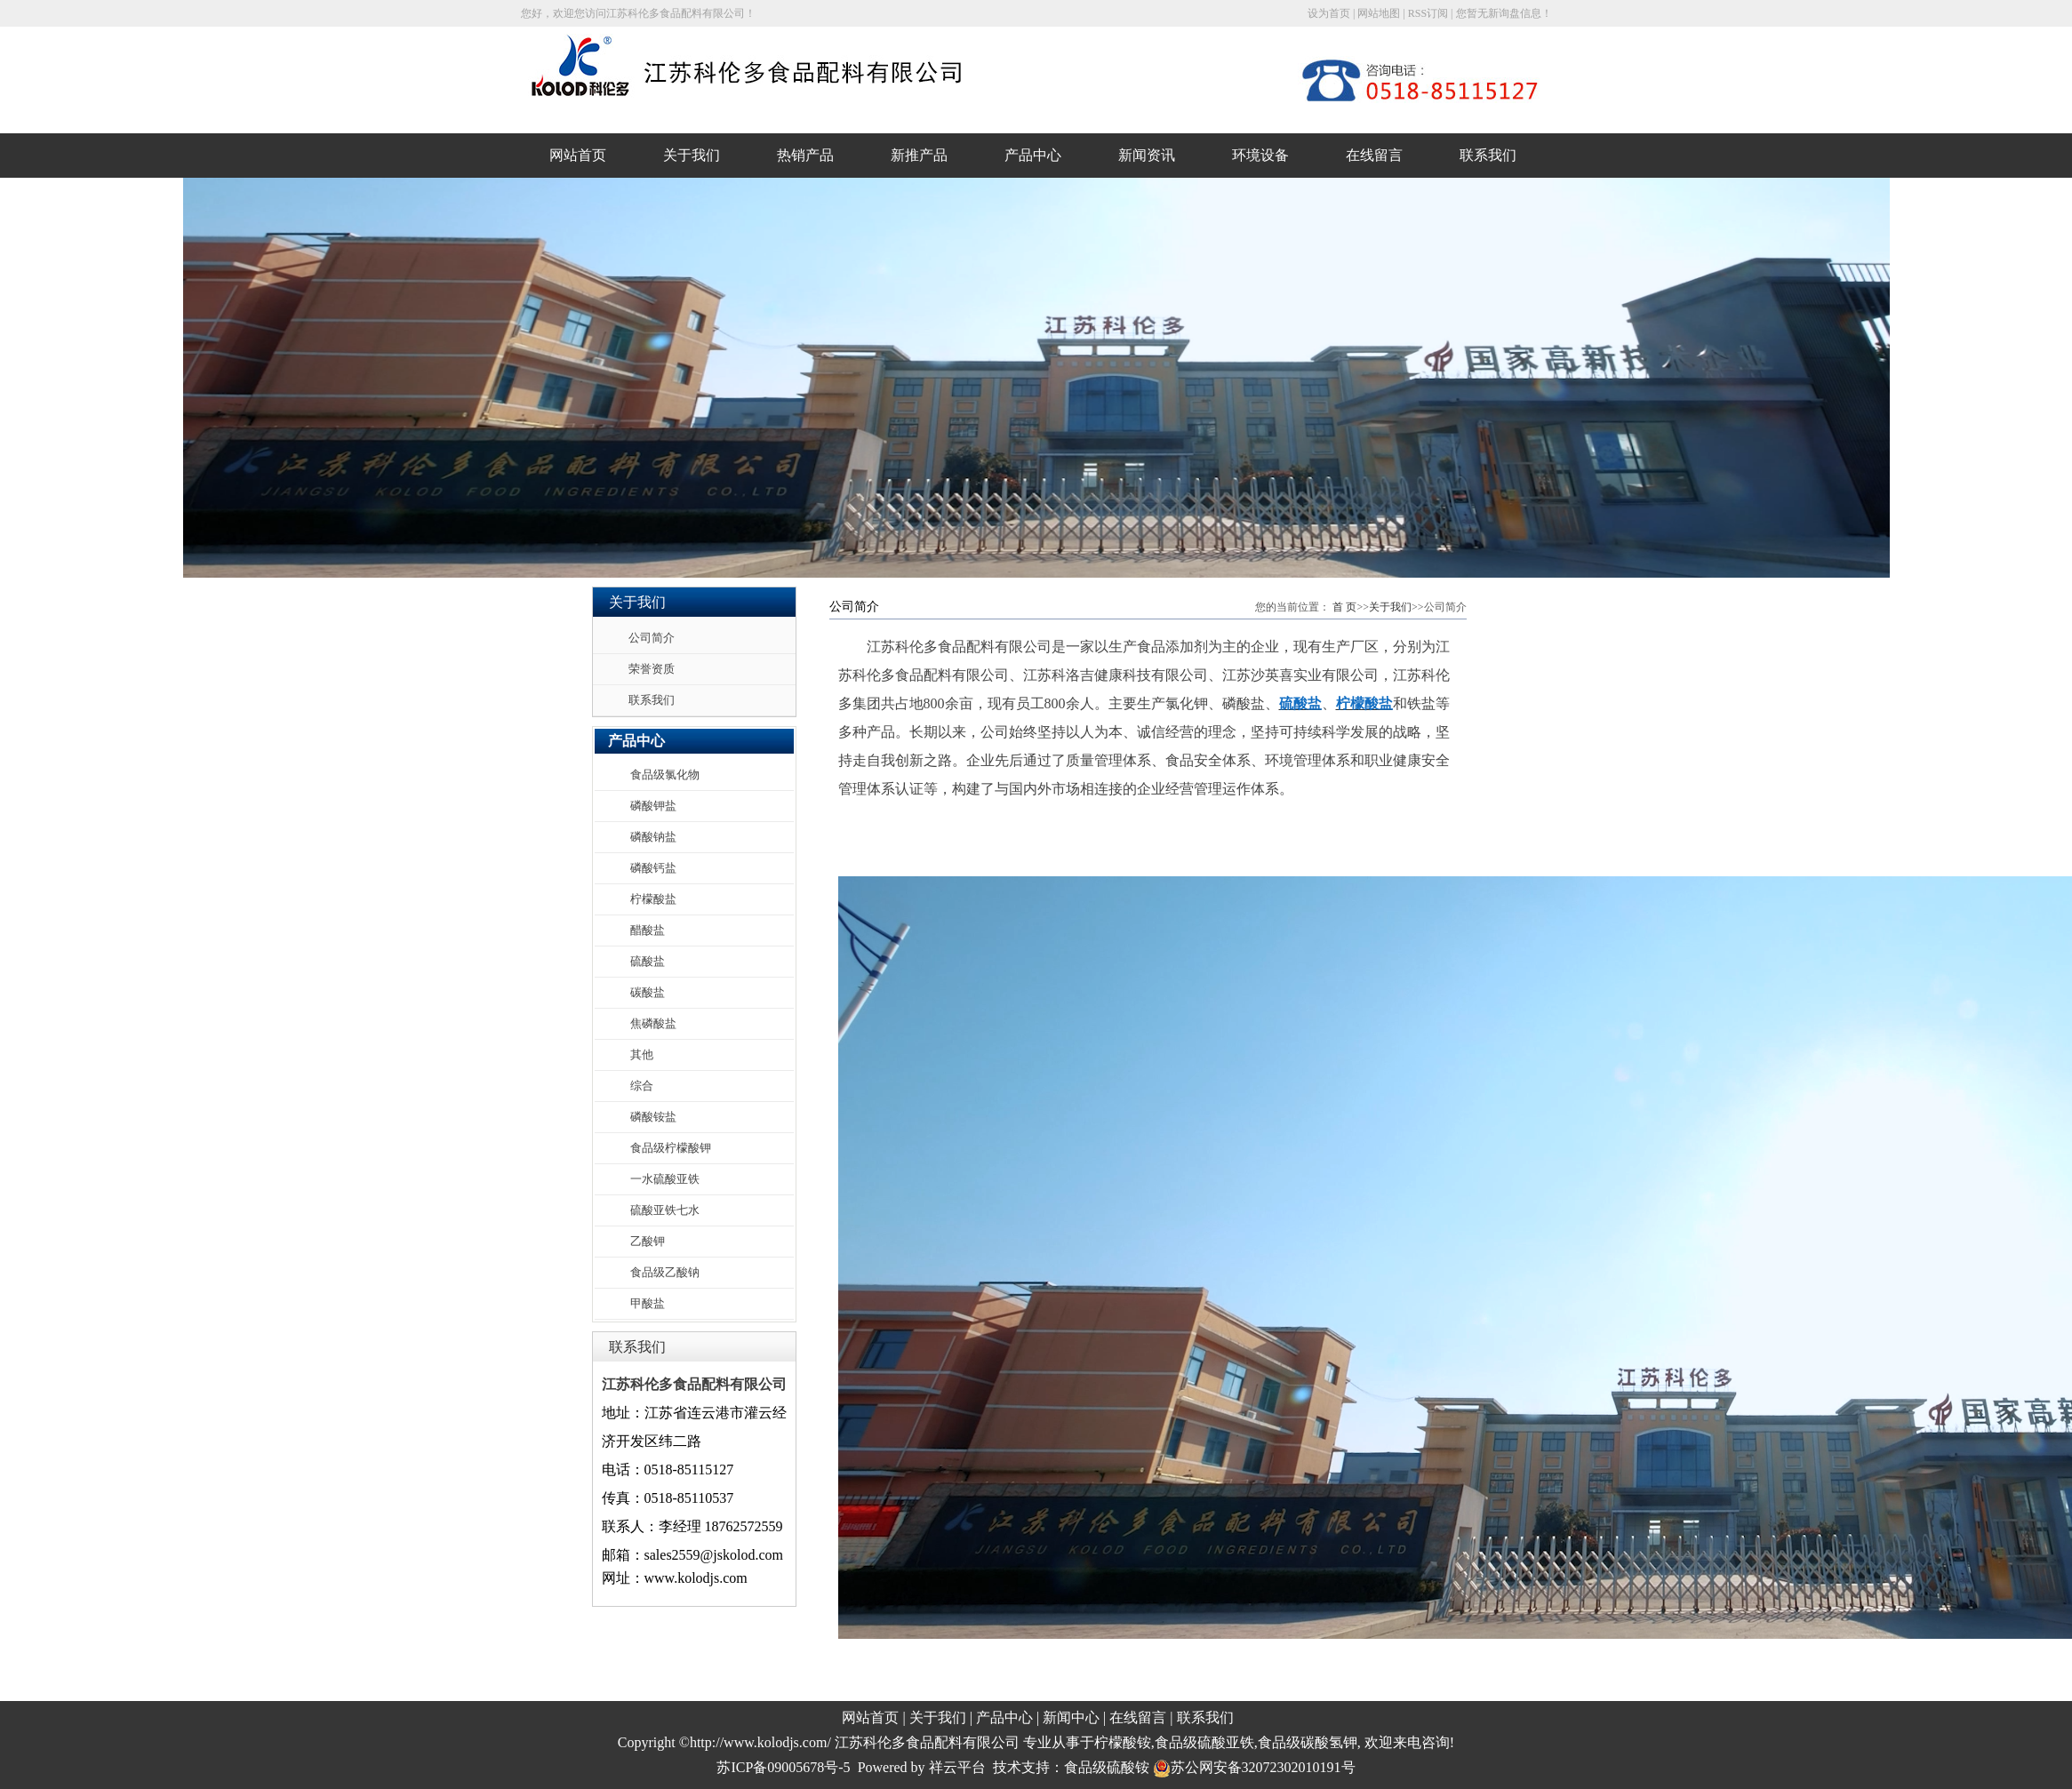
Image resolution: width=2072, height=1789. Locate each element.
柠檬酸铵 (1122, 1742)
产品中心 (1032, 155)
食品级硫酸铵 (1106, 1767)
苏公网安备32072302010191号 (1254, 1767)
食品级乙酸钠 (665, 1272)
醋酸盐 (647, 930)
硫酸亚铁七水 (665, 1210)
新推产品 (919, 155)
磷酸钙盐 (653, 868)
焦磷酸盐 (653, 1023)
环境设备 (1260, 155)
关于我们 (691, 155)
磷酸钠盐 (653, 836)
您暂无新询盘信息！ (1504, 13)
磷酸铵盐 (653, 1116)
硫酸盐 (647, 961)
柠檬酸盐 (653, 899)
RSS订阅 (1428, 13)
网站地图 (1378, 13)
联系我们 (1488, 155)
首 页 (1344, 607)
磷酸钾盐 (653, 805)
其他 (641, 1054)
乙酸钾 (647, 1241)
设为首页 (1329, 13)
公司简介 (651, 637)
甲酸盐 (647, 1303)
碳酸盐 (647, 992)
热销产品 (805, 155)
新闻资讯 (1146, 155)
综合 (641, 1085)
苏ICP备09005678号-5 (783, 1767)
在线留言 (1374, 155)
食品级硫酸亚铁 (1204, 1742)
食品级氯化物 (665, 774)
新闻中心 (1071, 1717)
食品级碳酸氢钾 (1307, 1742)
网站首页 (577, 155)
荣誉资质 (651, 668)
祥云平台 (957, 1767)
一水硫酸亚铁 (665, 1179)
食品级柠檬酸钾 (670, 1147)
